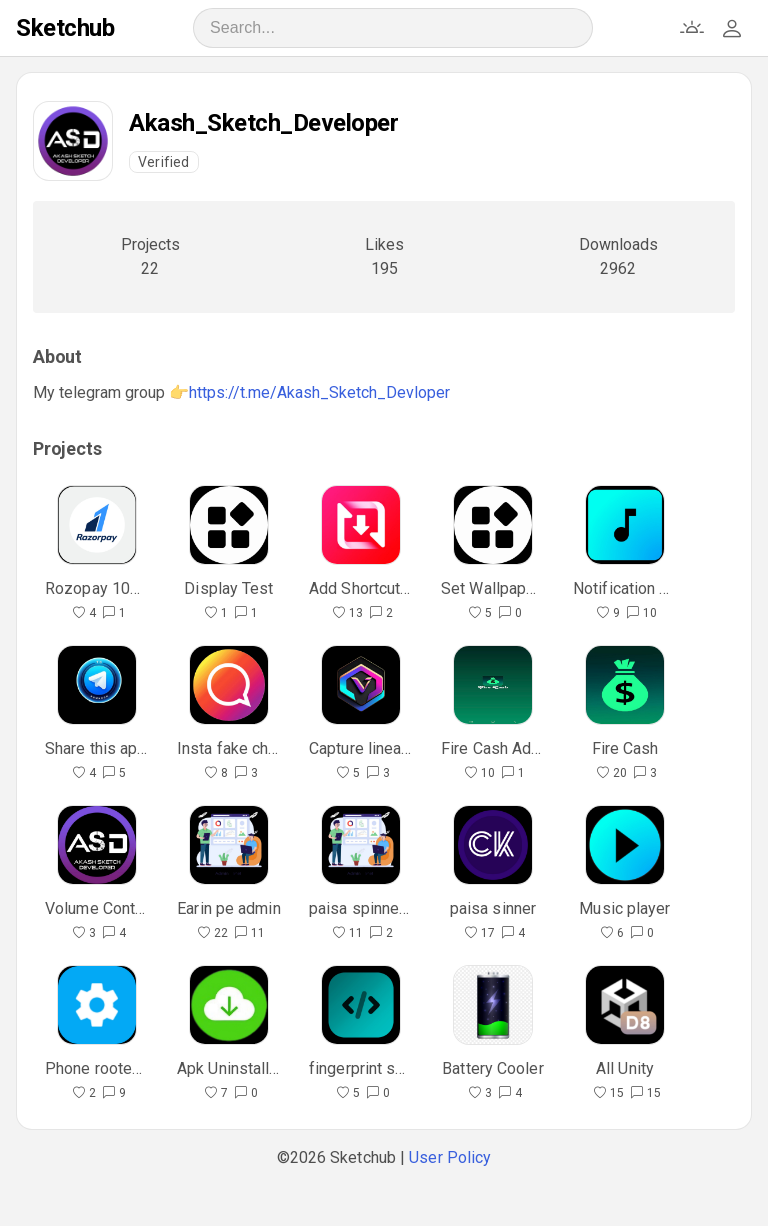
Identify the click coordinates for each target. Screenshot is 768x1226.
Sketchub (65, 28)
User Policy (450, 1157)
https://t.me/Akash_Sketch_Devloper (319, 392)
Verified (164, 162)
